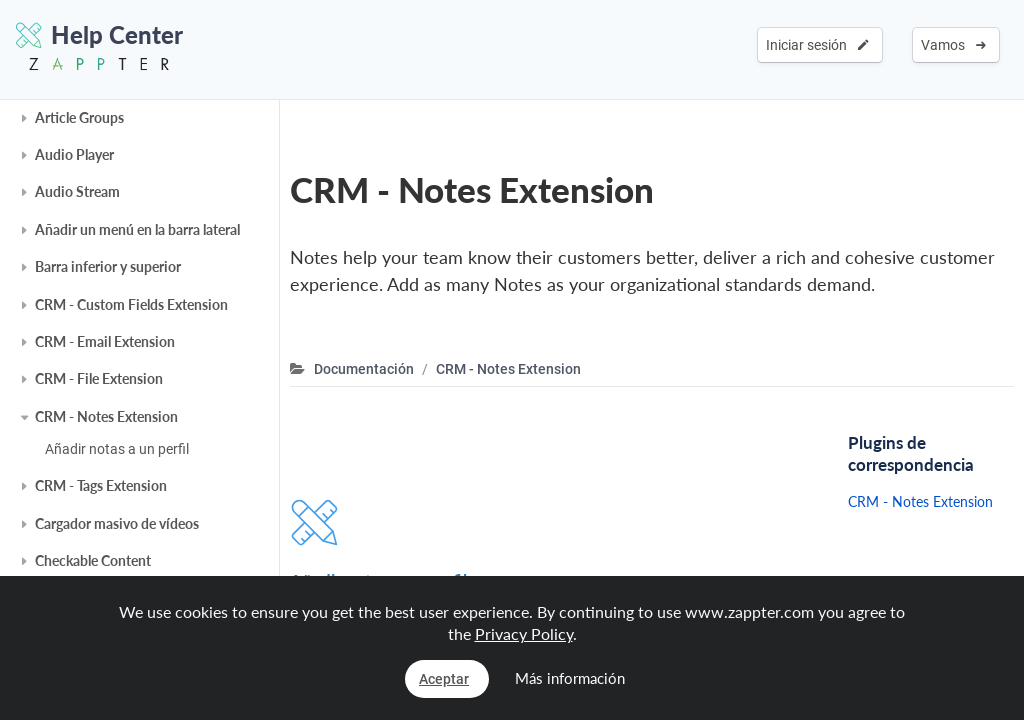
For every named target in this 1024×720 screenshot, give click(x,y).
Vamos (953, 45)
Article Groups (79, 117)
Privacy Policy (524, 633)
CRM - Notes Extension (106, 416)
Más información (570, 678)
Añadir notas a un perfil (117, 449)
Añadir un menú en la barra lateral (137, 229)
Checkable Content (93, 560)
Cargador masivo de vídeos (117, 523)
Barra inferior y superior (108, 266)
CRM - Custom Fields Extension (131, 304)
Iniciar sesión (817, 45)
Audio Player (74, 154)
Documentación (364, 369)
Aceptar (444, 679)
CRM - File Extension (99, 378)
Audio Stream (77, 191)
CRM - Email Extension (105, 341)
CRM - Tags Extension (101, 485)
